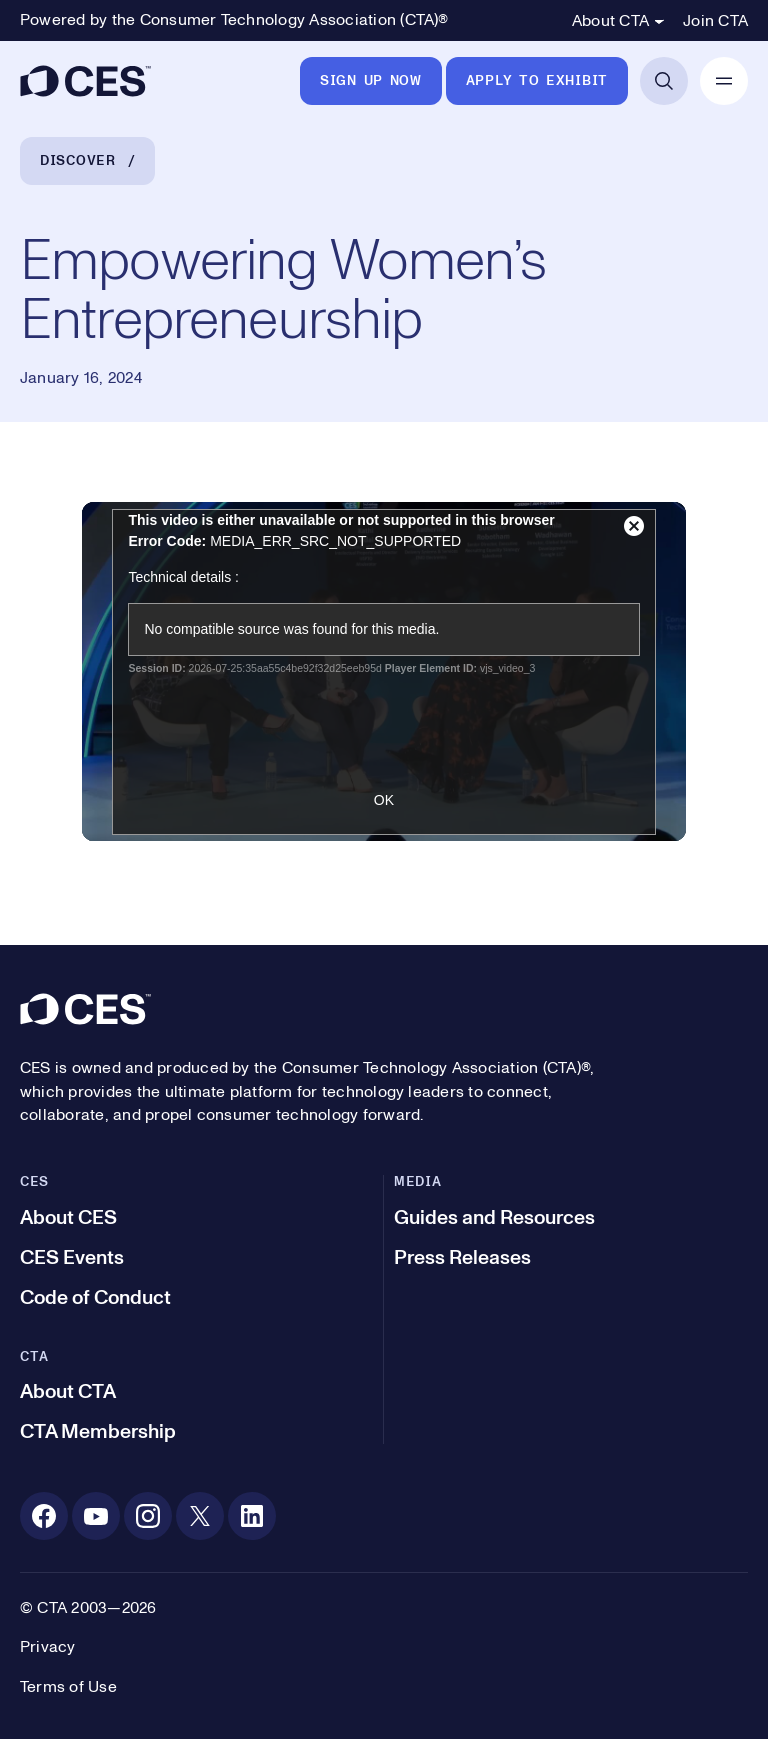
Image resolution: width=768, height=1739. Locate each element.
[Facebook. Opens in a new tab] (44, 1516)
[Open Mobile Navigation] (724, 81)
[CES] (85, 81)
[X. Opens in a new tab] (200, 1516)
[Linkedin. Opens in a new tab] (252, 1516)
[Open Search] (664, 81)
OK (384, 800)
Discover (78, 161)
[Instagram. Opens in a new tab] (148, 1516)
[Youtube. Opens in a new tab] (96, 1516)
